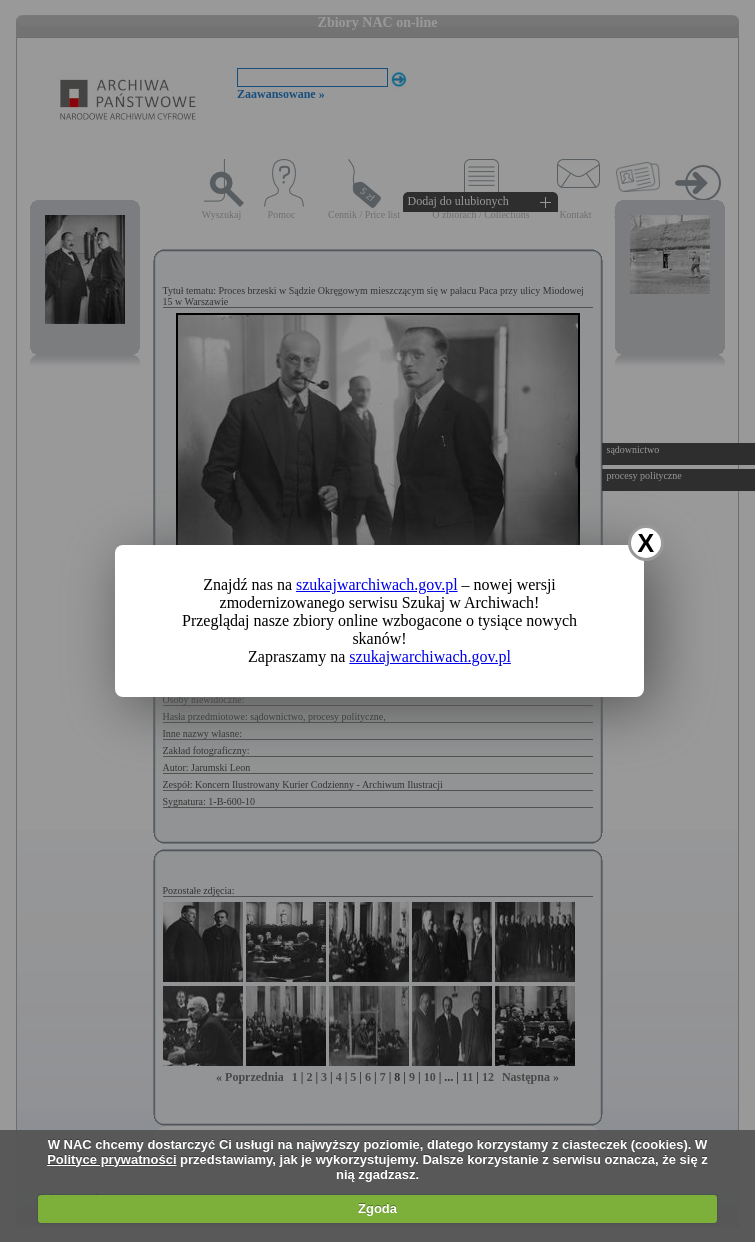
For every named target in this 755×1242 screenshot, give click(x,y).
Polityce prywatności (111, 1159)
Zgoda (377, 1208)
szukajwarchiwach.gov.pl (377, 584)
